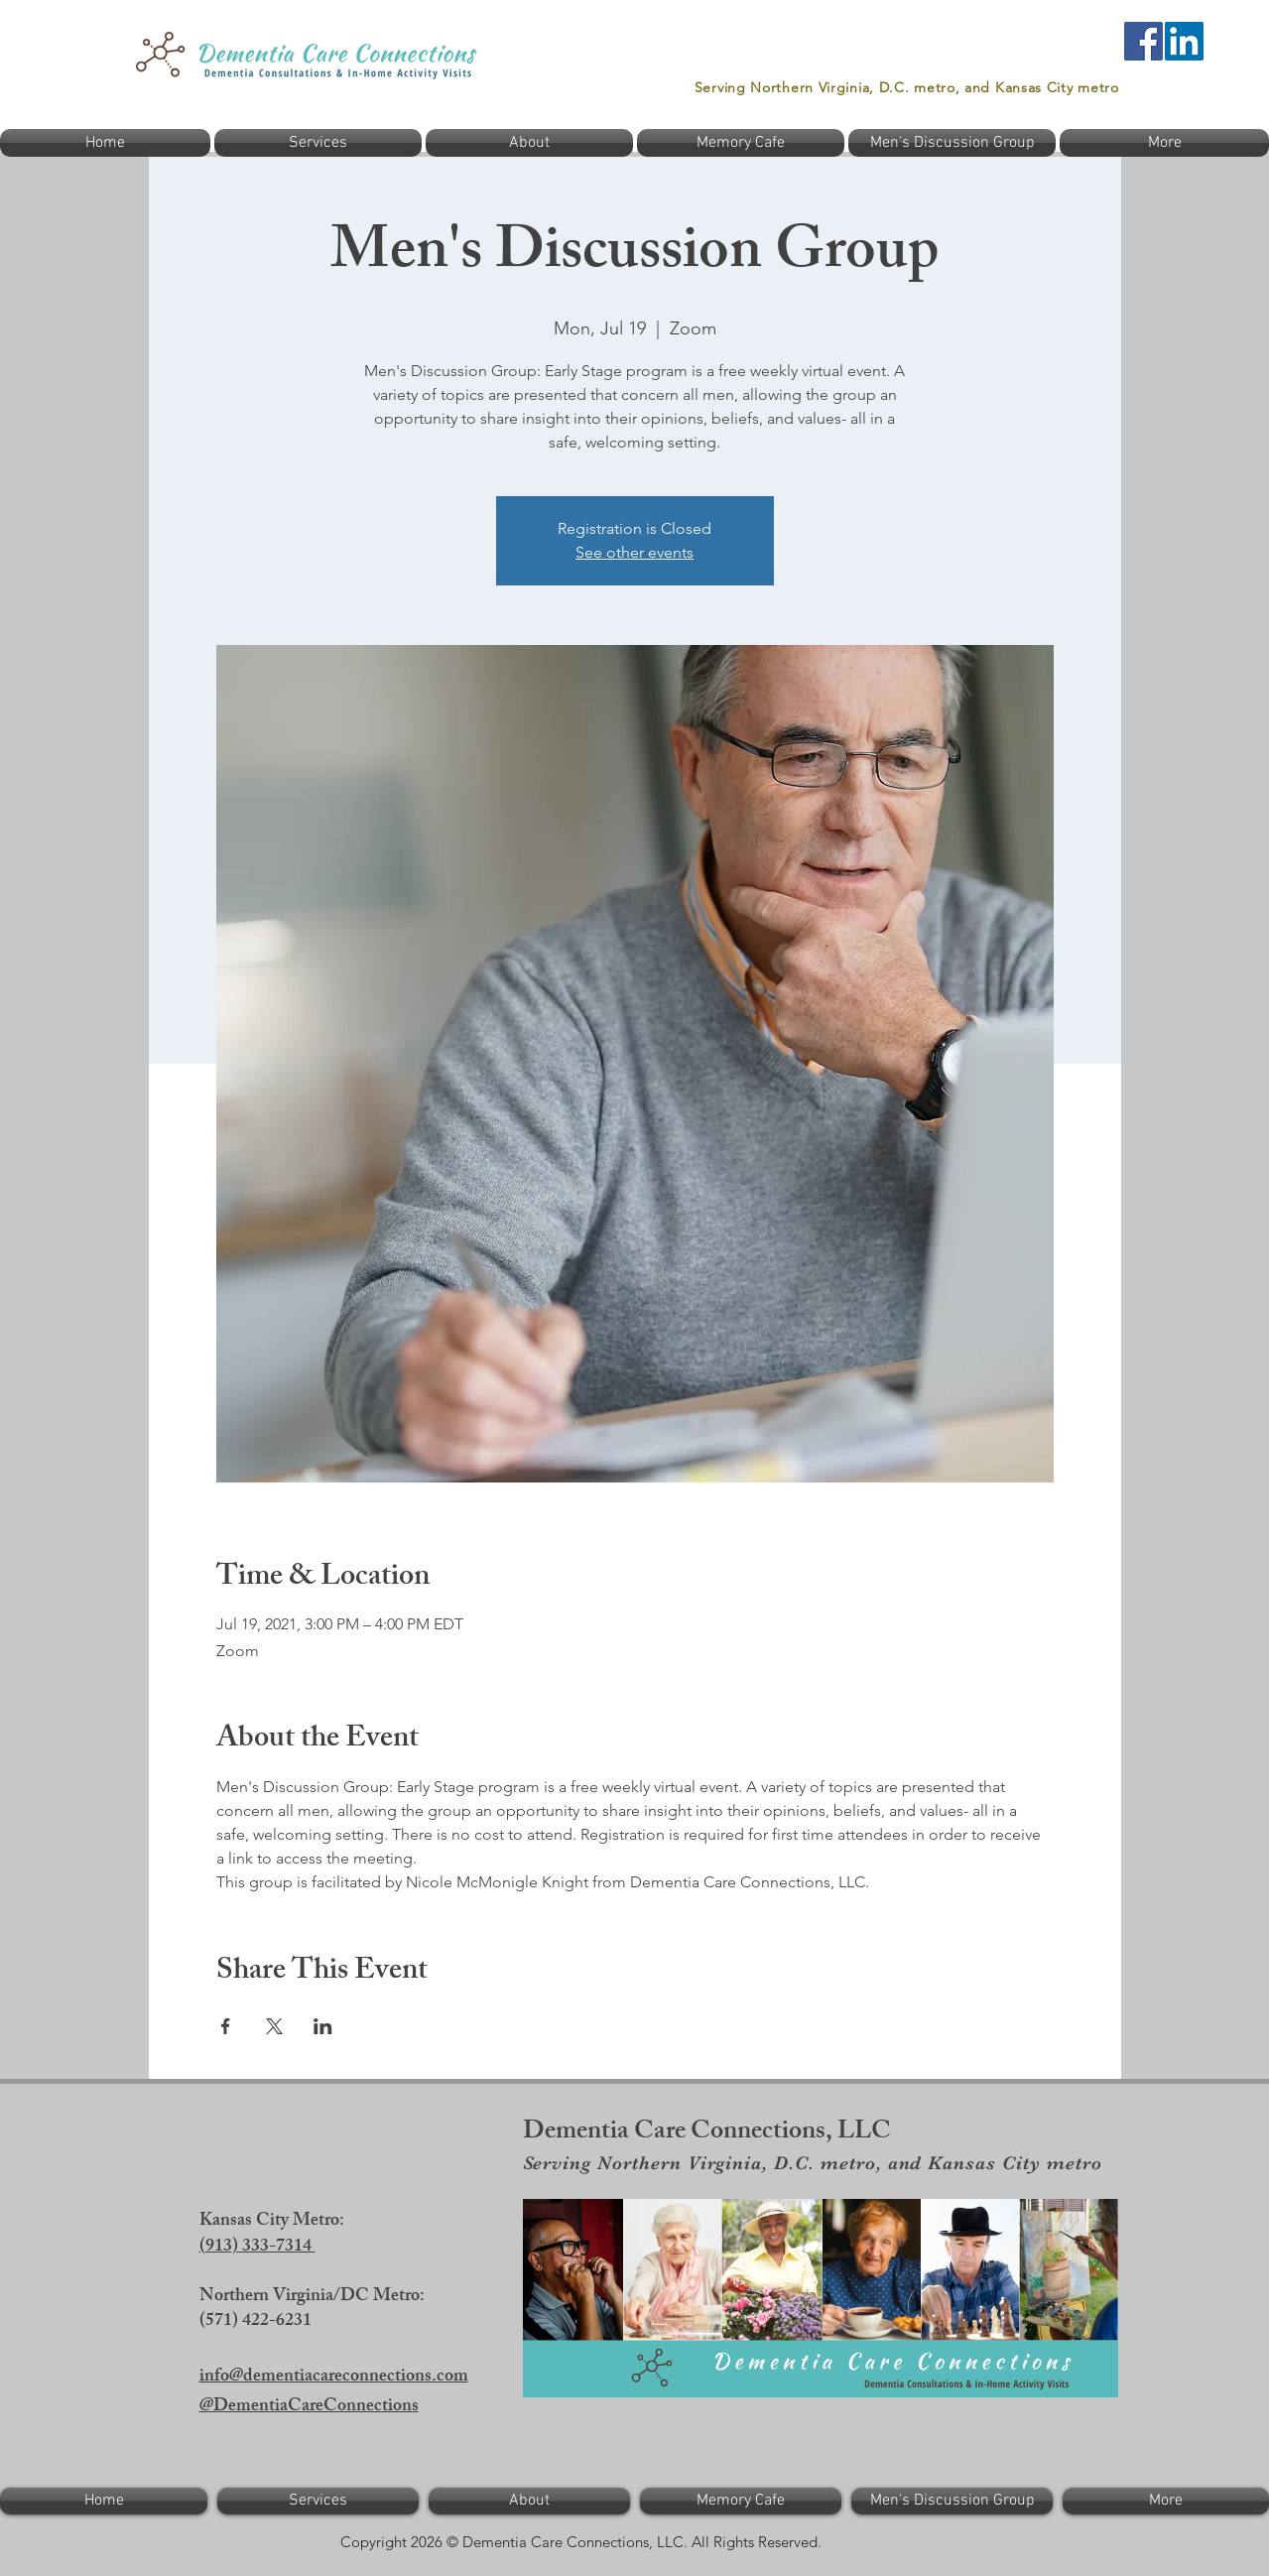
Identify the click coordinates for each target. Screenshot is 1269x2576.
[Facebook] (1143, 41)
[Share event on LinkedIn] (323, 2026)
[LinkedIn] (1184, 41)
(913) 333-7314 (257, 2247)
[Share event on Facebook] (225, 2026)
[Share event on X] (274, 2026)
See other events (634, 552)
